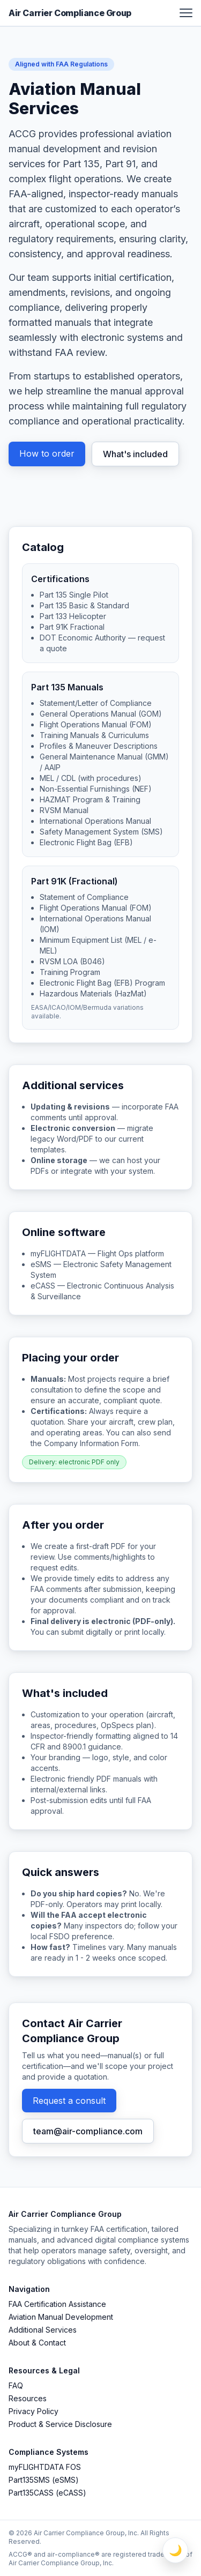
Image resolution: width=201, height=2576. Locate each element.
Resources (28, 2398)
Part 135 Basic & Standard (84, 605)
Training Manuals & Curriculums (94, 735)
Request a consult (69, 2100)
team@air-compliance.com (88, 2131)
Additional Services (43, 2329)
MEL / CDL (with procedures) (91, 778)
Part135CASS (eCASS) (47, 2492)
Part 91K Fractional (72, 626)
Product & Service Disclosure (60, 2424)
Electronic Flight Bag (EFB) (86, 842)
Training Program (70, 972)
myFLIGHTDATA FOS (45, 2466)
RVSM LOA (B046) (72, 961)
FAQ (16, 2385)
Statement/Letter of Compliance (96, 703)
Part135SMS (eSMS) (44, 2479)
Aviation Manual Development (61, 2316)
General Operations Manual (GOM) (101, 713)
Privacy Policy (33, 2411)
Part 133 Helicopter (73, 616)
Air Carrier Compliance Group (70, 13)
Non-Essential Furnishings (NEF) (96, 788)
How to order (47, 453)
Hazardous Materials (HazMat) (93, 993)
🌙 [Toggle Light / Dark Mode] (175, 2550)
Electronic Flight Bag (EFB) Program (102, 982)
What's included (135, 454)
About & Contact (37, 2342)
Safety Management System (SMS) (101, 831)
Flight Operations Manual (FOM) (96, 907)
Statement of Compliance (84, 897)
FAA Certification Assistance (57, 2304)
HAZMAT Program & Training (90, 799)
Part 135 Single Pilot (74, 594)
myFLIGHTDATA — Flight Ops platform (97, 1253)
